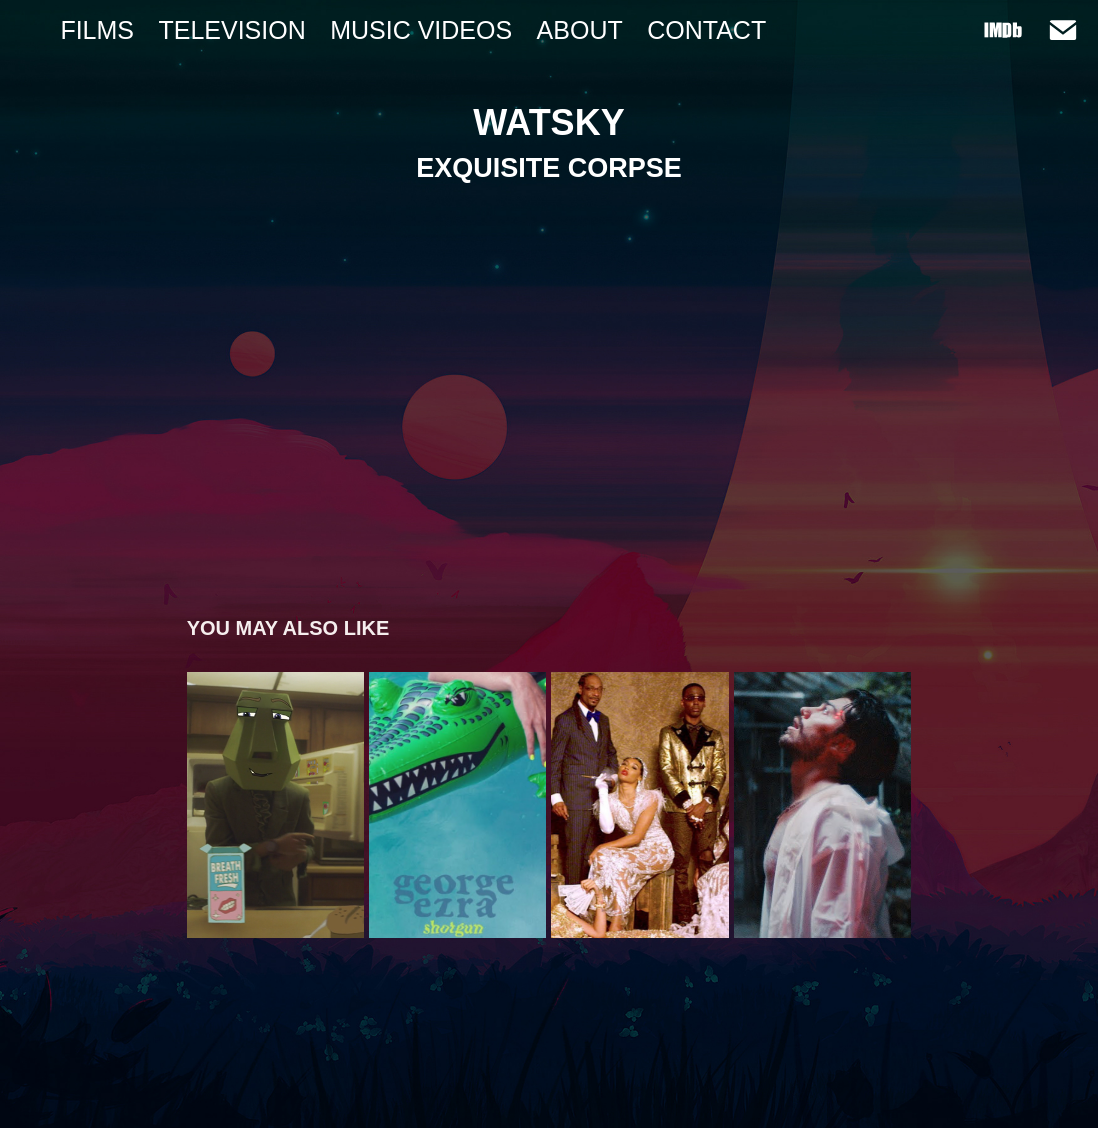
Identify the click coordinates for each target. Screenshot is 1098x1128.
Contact (706, 30)
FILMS (97, 30)
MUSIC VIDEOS (421, 30)
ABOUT (580, 30)
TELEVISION (231, 30)
